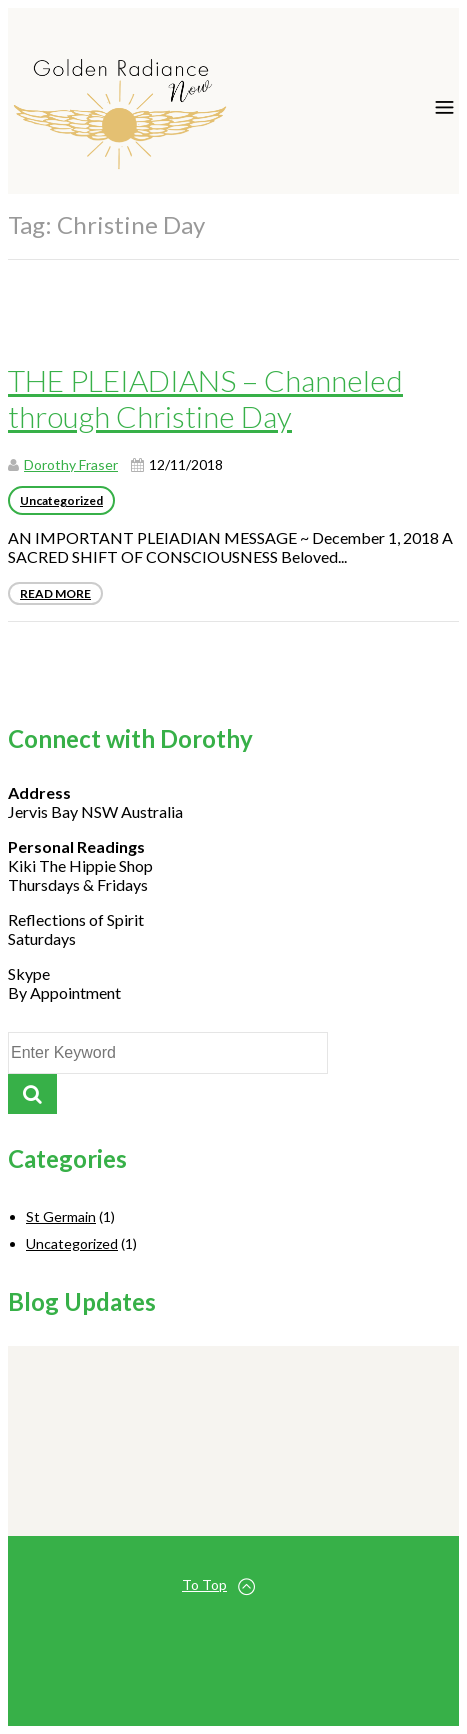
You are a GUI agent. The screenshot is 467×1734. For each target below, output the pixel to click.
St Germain (61, 1216)
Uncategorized (61, 500)
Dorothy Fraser (71, 464)
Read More (55, 593)
